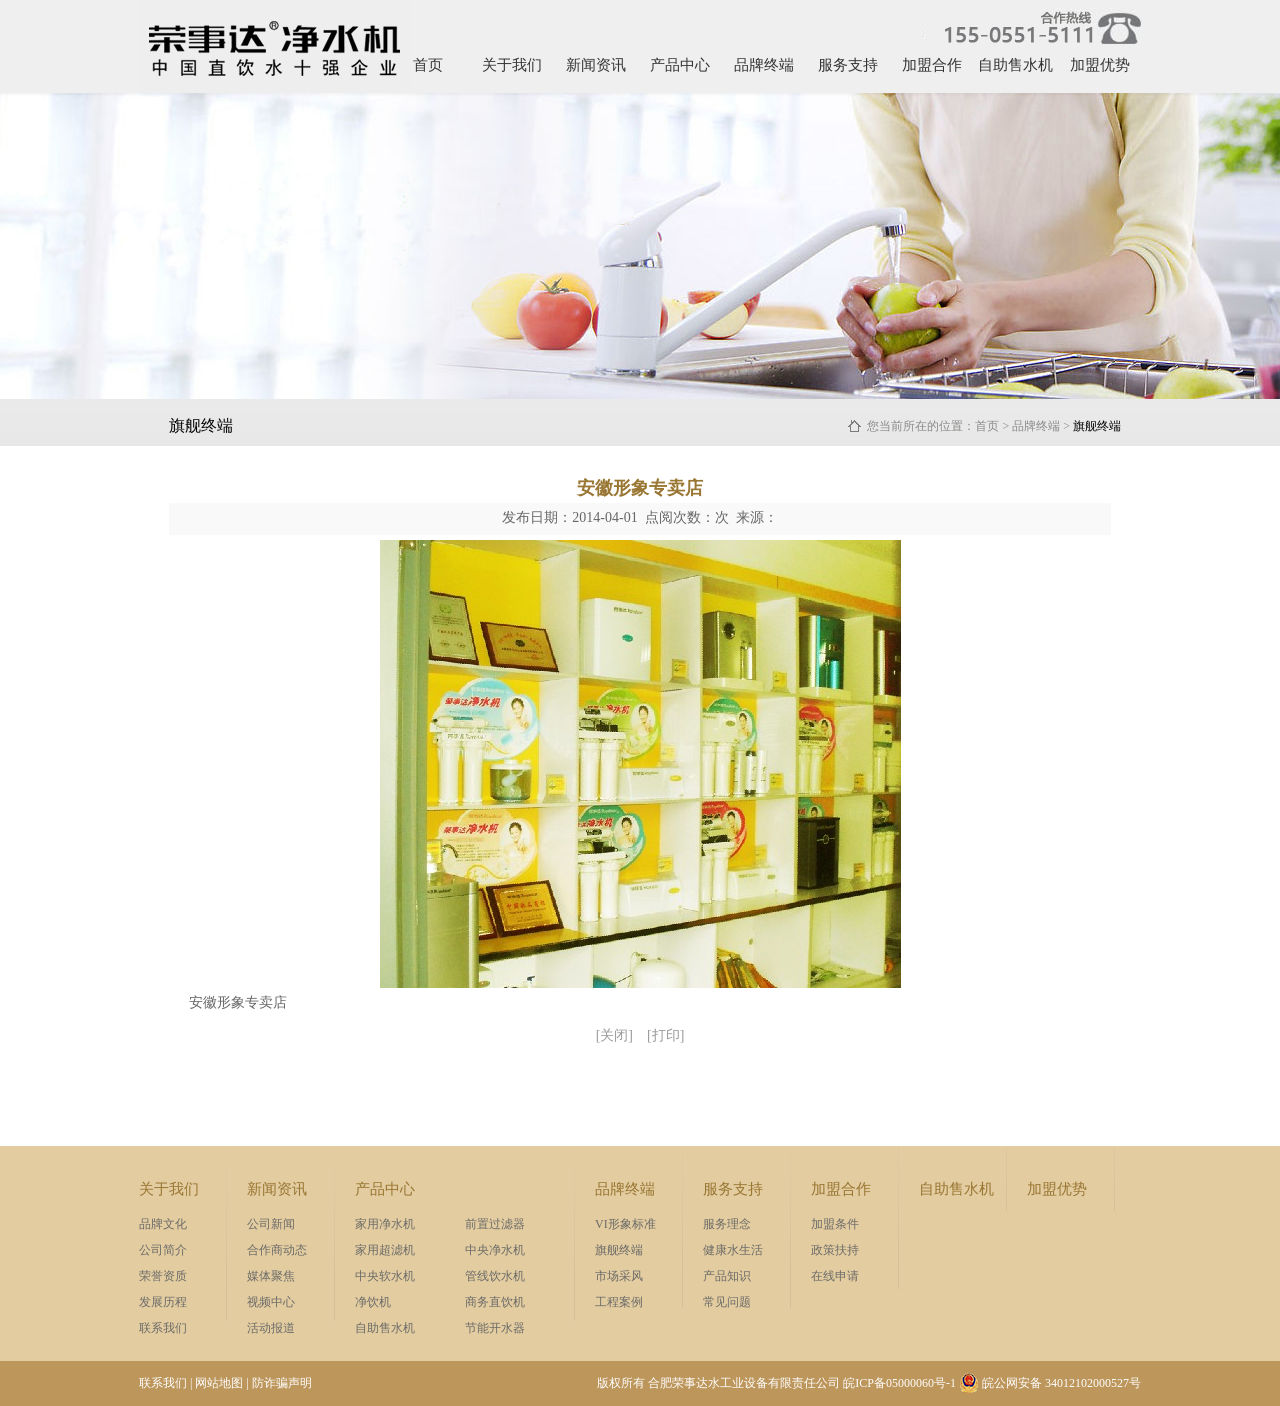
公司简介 (163, 1250)
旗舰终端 (619, 1250)
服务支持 (848, 65)
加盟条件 (835, 1224)
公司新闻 (271, 1224)
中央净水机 (495, 1250)
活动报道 (271, 1328)
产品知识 (727, 1276)
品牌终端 (764, 65)
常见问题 (727, 1302)
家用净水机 (385, 1224)
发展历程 (163, 1302)
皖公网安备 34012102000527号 (1050, 1383)
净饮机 (373, 1302)
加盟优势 (1100, 65)
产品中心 (680, 65)
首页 (428, 65)
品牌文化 (163, 1224)
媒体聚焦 (271, 1276)
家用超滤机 (385, 1250)
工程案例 (619, 1302)
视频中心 (271, 1302)
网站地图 (219, 1383)
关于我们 (512, 65)
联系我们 (163, 1328)
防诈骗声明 (282, 1383)
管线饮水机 (495, 1276)
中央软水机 (385, 1276)
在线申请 (835, 1276)
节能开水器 (495, 1328)
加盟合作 (932, 65)
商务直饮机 (495, 1302)
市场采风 (619, 1276)
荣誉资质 (163, 1276)
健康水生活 (733, 1250)
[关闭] (614, 1035)
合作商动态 (277, 1250)
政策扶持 (835, 1250)
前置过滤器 (495, 1224)
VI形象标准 (625, 1224)
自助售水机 (1015, 65)
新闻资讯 (596, 65)
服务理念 (727, 1224)
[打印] (665, 1035)
